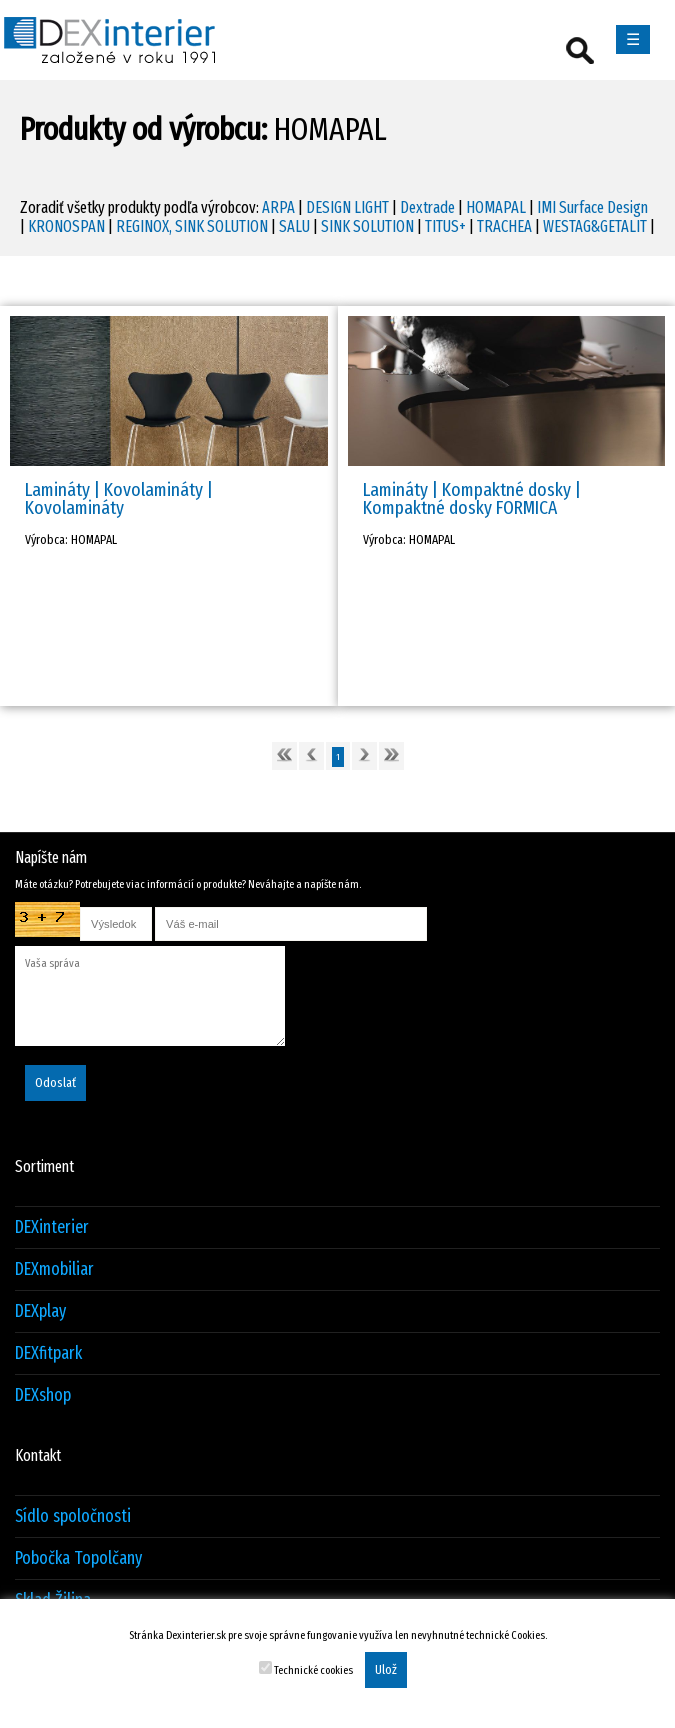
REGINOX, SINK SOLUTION (192, 226)
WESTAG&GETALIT (595, 226)
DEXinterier (52, 1227)
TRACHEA (504, 226)
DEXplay (40, 1311)
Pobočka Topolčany (78, 1558)
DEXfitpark (48, 1353)
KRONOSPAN (66, 226)
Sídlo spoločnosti (73, 1516)
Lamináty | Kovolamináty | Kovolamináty (119, 498)
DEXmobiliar (54, 1269)
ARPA (278, 207)
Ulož (386, 1670)
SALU (294, 226)
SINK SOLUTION (367, 226)
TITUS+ (445, 226)
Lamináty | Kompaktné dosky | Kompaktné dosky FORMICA (472, 498)
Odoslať (55, 1083)
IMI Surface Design (592, 207)
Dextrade (427, 207)
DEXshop (43, 1395)
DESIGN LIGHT (347, 207)
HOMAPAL (496, 207)
